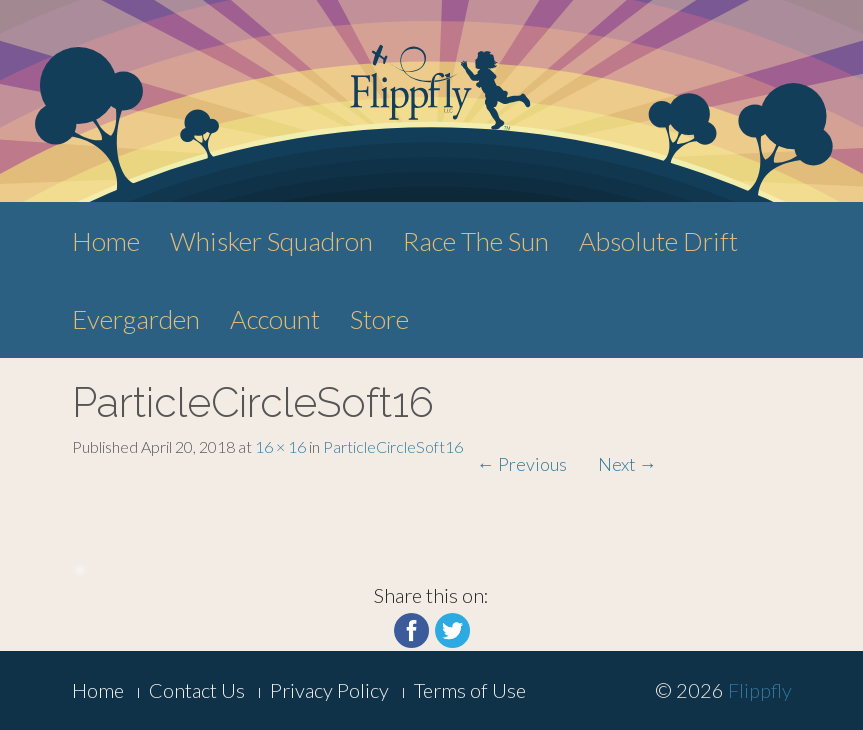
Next (627, 464)
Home (106, 241)
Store (379, 319)
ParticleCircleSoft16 (393, 446)
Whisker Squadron (271, 241)
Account (275, 319)
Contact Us (197, 690)
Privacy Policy (329, 690)
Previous (522, 464)
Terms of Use (470, 690)
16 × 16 (280, 446)
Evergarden (136, 319)
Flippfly (760, 690)
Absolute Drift (658, 241)
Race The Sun (476, 241)
